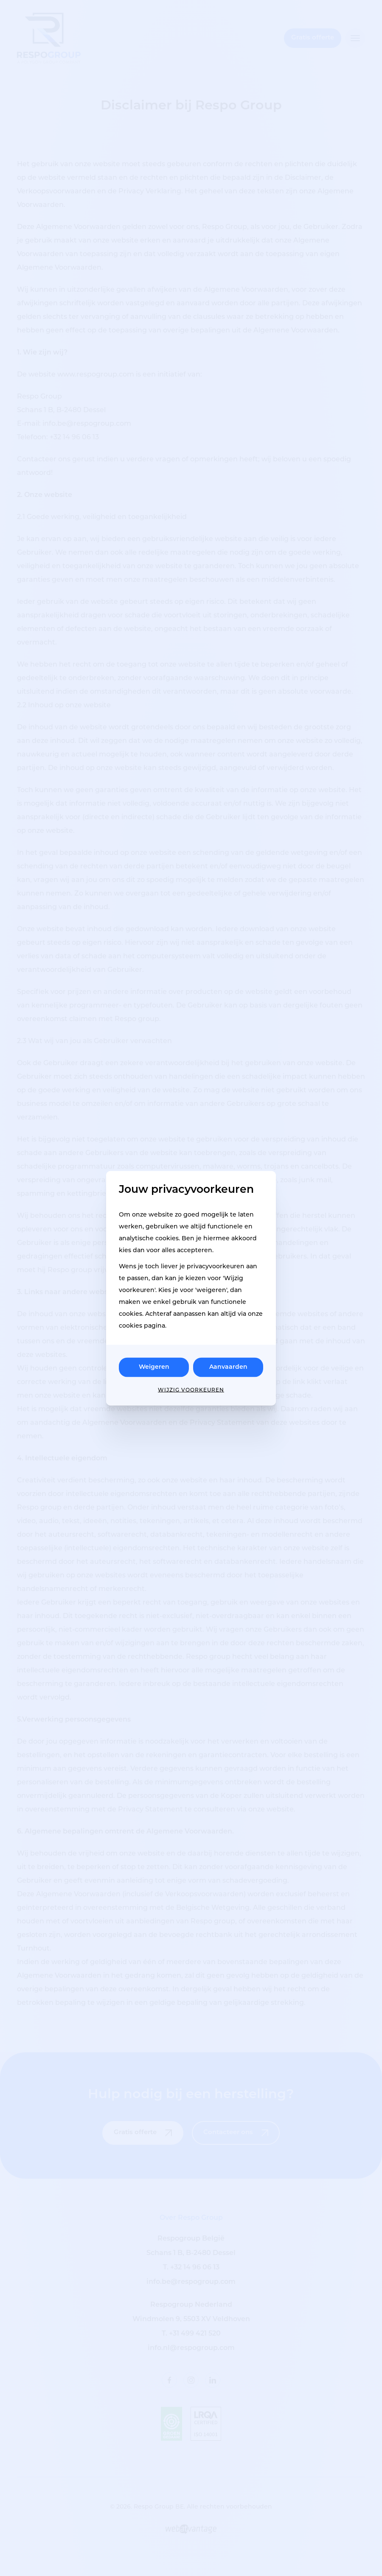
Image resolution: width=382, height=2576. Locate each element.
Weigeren (154, 1367)
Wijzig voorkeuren (191, 1390)
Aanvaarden (228, 1367)
